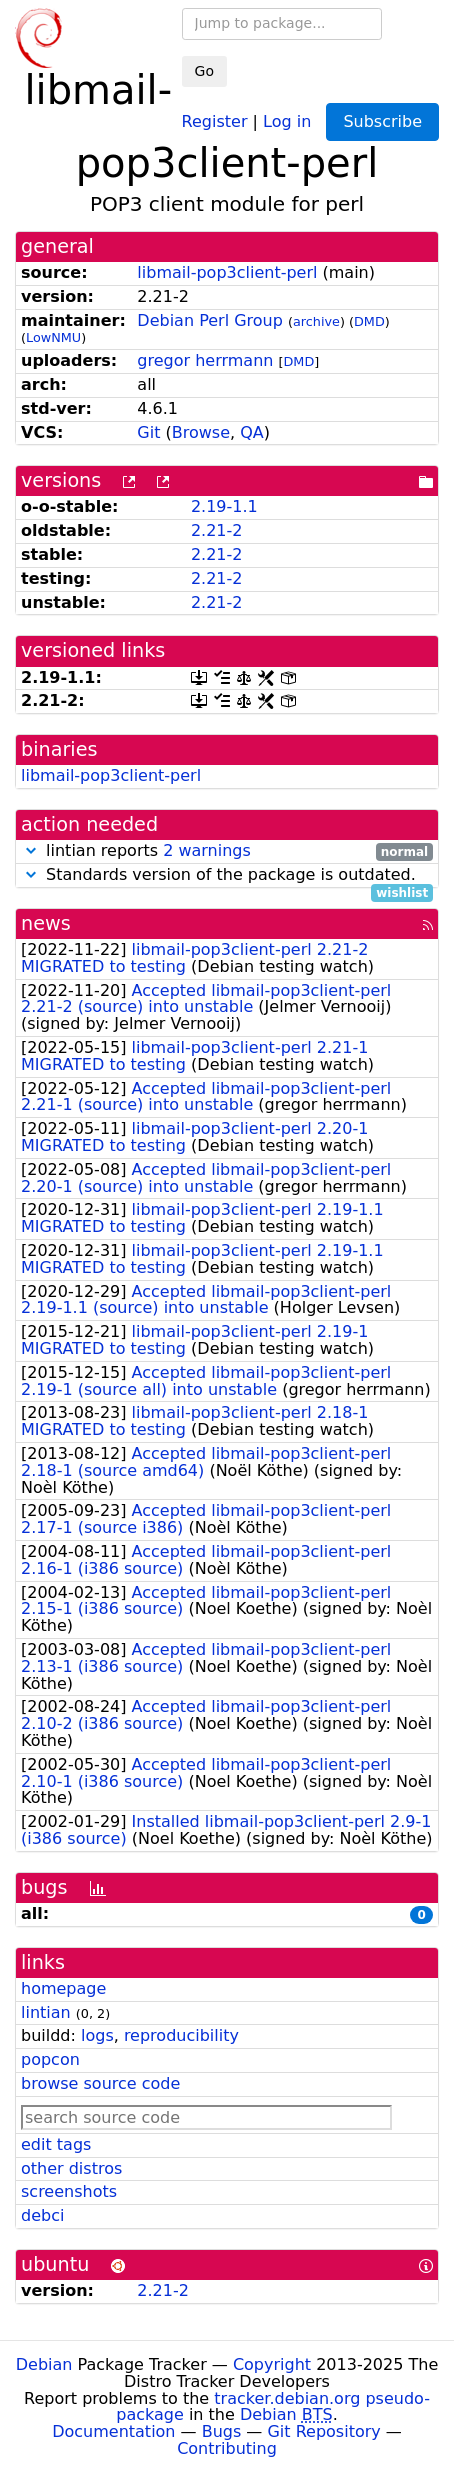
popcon (50, 2059)
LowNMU (53, 337)
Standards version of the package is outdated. (227, 875)
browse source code (100, 2083)
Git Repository (323, 2431)
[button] (31, 850)
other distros (71, 2168)
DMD (369, 321)
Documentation (113, 2431)
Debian (44, 2364)
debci (42, 2215)
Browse (201, 432)
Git (148, 432)
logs (97, 2035)
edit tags (56, 2144)
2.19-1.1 (224, 506)
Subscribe (382, 121)
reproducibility (181, 2035)
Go (204, 71)
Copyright (272, 2364)
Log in (287, 120)
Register (215, 120)
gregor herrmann (205, 360)
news (46, 923)
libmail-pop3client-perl (227, 272)
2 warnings (207, 850)
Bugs (222, 2431)
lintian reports (227, 851)
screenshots (69, 2191)
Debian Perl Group (210, 320)
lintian (46, 2012)
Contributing (227, 2448)
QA (252, 432)
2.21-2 (217, 530)
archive (316, 321)
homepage (63, 1988)
